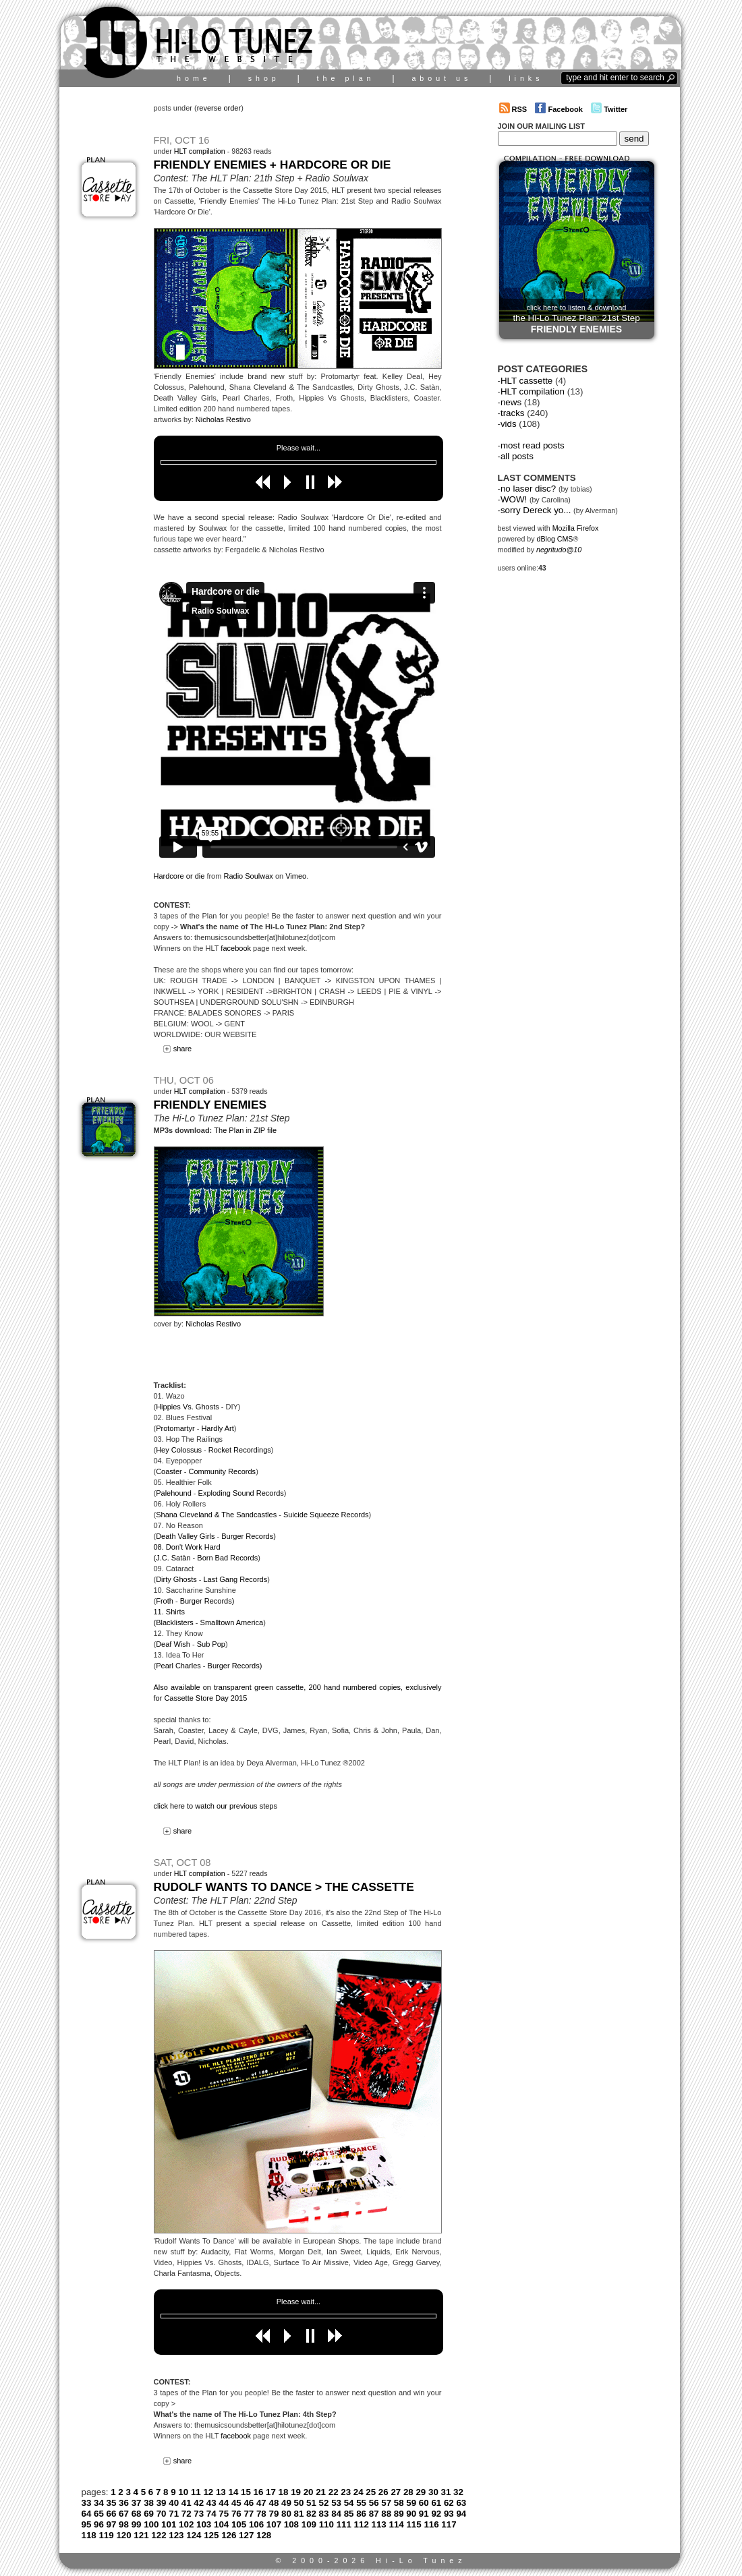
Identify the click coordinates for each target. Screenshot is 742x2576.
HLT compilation (199, 151)
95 (87, 2524)
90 (411, 2514)
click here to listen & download (576, 318)
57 (386, 2503)
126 (228, 2535)
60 (424, 2503)
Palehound (174, 1493)
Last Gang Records (235, 1579)
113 (379, 2524)
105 (238, 2524)
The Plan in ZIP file (245, 1130)
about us (441, 78)
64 (87, 2514)
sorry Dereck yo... (536, 510)
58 (399, 2503)
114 (396, 2524)
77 (249, 2514)
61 (436, 2503)
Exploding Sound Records (241, 1493)
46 (249, 2503)
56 (374, 2503)
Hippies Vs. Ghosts (187, 1407)
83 (324, 2514)
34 (99, 2503)
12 (208, 2492)
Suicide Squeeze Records (326, 1515)
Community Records (222, 1471)
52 (324, 2503)
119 (105, 2535)
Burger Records (247, 1536)
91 (424, 2514)
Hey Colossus (179, 1450)
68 (137, 2514)
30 (433, 2492)
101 (168, 2524)
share (175, 1049)
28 (408, 2492)
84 (336, 2514)
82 (311, 2514)
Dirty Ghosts (176, 1579)
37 (137, 2503)
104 (221, 2524)
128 (263, 2535)
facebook (236, 948)
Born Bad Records (227, 1558)
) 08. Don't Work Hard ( (215, 1547)
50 (299, 2503)
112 (361, 2524)
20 (309, 2492)
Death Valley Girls (185, 1536)
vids (509, 424)
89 (399, 2514)
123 (176, 2535)
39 (161, 2503)
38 (149, 2503)
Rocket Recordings (239, 1450)
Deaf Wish (173, 1644)
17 (271, 2492)
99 (137, 2524)
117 (448, 2524)
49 (286, 2503)
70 (161, 2514)
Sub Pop (211, 1644)
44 (224, 2503)
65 (99, 2514)
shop (264, 78)
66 (112, 2514)
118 (89, 2535)
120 (123, 2535)
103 (203, 2524)
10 (183, 2492)
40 (174, 2503)
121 (141, 2535)
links (526, 78)
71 (174, 2514)
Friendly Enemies (210, 1104)
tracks (513, 413)
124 (193, 2535)
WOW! (514, 499)
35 (112, 2503)
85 (349, 2514)
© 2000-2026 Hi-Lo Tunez (370, 2560)
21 (321, 2492)
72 (186, 2514)
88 (386, 2514)
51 (311, 2503)
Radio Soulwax (248, 876)
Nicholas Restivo (223, 419)
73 (199, 2514)
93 (449, 2514)
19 (296, 2492)
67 (124, 2514)
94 (461, 2514)
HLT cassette (526, 381)
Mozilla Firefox (575, 528)
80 (286, 2514)
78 (261, 2514)
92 (436, 2514)
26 (383, 2492)
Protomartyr (175, 1428)
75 (224, 2514)
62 (449, 2503)
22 (334, 2492)
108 (291, 2524)
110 (326, 2524)
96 (99, 2524)
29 (421, 2492)
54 (349, 2503)
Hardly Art (217, 1428)
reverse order (219, 108)
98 (124, 2524)
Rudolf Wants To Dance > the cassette (284, 1887)
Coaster (169, 1471)
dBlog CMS (555, 539)
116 (431, 2524)
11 (196, 2492)
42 (199, 2503)
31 (446, 2492)
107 (273, 2524)
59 (411, 2503)
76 (236, 2514)
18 (284, 2492)
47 (261, 2503)
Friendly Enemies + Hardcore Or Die (272, 164)
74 (211, 2514)
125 (211, 2535)
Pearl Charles (178, 1666)
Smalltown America (232, 1622)
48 (273, 2503)
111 (344, 2524)
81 (299, 2514)
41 (186, 2503)
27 (396, 2492)
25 (371, 2492)
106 (256, 2524)
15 (246, 2492)
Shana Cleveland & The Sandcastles (216, 1515)
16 (259, 2492)
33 (87, 2503)
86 (361, 2514)
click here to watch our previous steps (215, 1806)
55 (361, 2503)
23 (346, 2492)
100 (151, 2524)
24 (358, 2492)
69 (149, 2514)
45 (236, 2503)
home (194, 78)
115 (413, 2524)
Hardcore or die (179, 876)
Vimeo (295, 876)
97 (112, 2524)
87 (374, 2514)
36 (124, 2503)
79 (273, 2514)
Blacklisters (175, 1622)
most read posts (533, 445)
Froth (164, 1601)
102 (186, 2524)
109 (309, 2524)
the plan (346, 78)
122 (158, 2535)
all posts (517, 456)
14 (233, 2492)
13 (221, 2492)
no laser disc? (528, 489)
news (511, 402)
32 (458, 2492)
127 (246, 2535)
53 (336, 2503)
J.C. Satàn (173, 1558)
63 (461, 2503)
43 (211, 2503)
